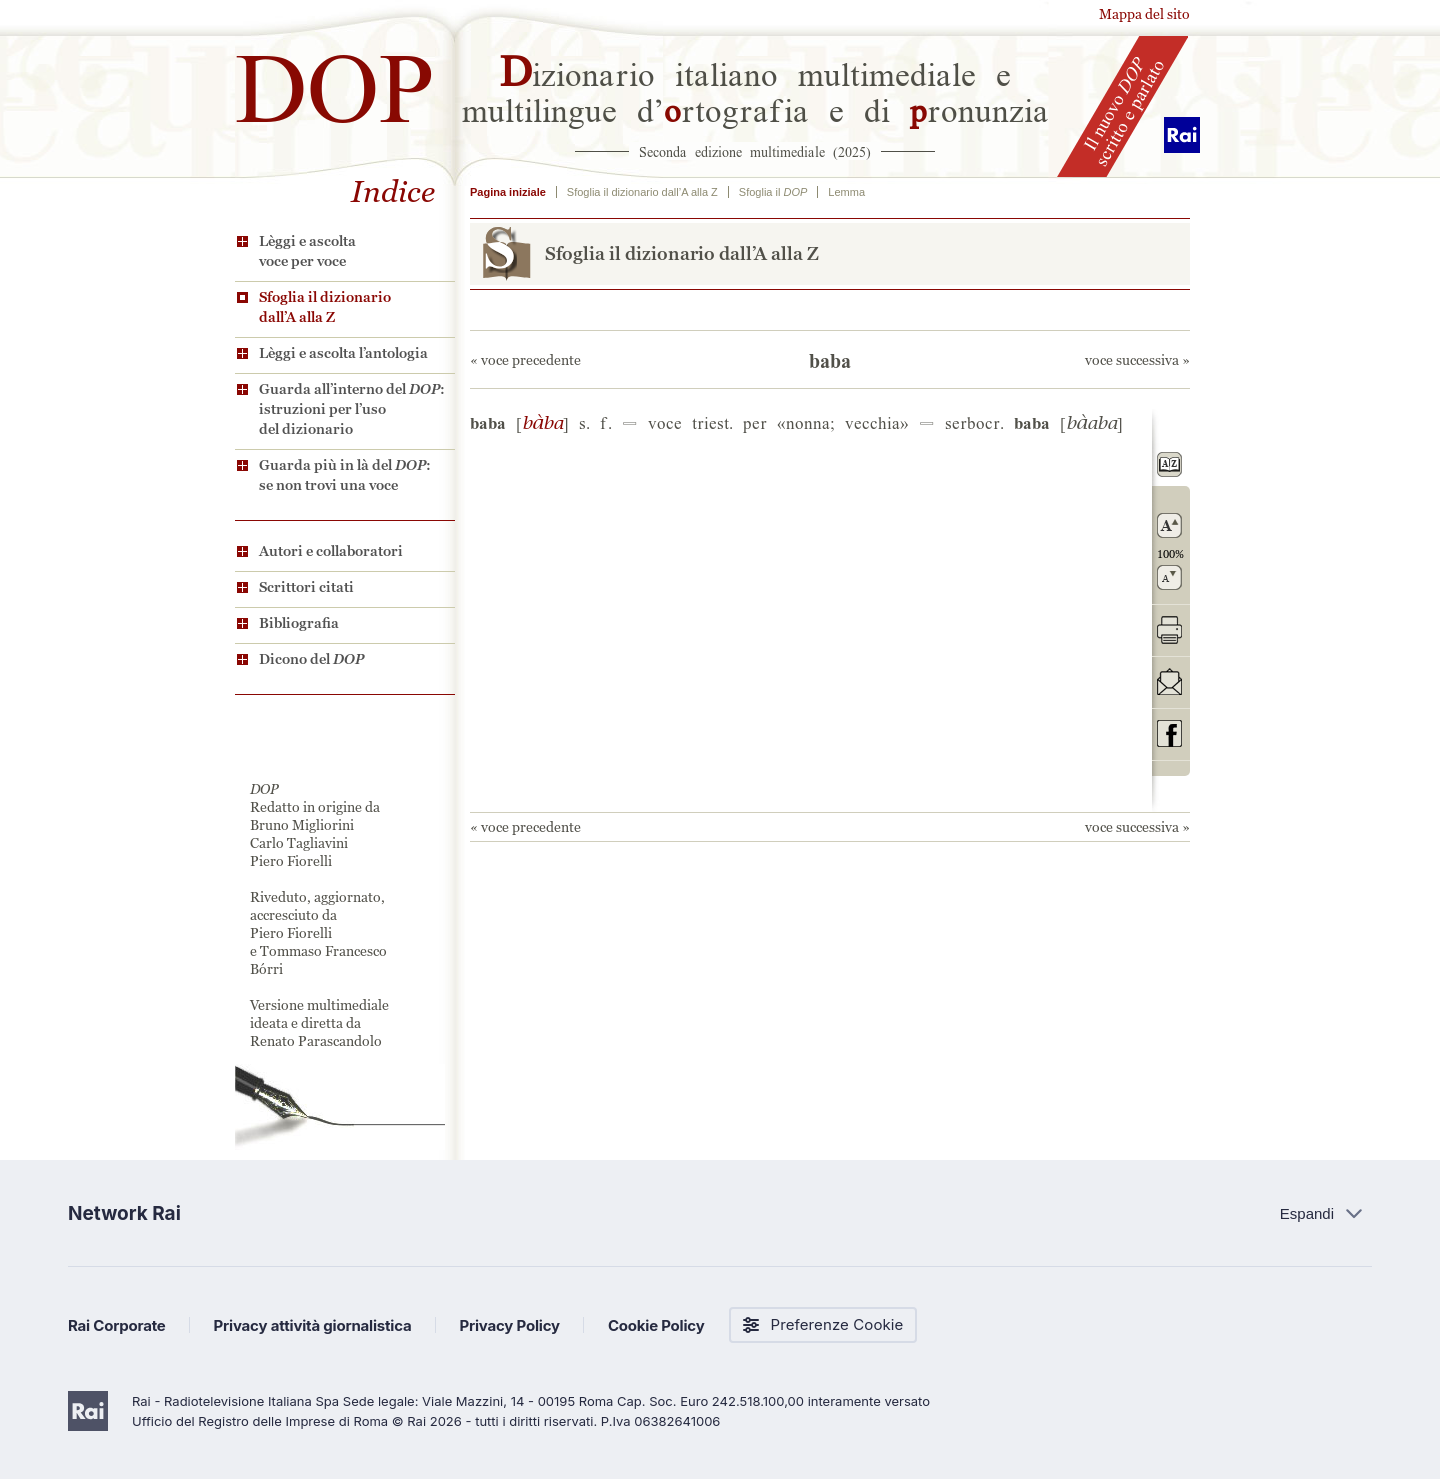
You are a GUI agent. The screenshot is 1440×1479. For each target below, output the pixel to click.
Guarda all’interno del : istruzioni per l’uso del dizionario (352, 409)
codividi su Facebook (1169, 733)
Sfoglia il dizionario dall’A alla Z (325, 307)
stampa (1169, 629)
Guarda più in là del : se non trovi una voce (345, 475)
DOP (335, 79)
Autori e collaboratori (331, 551)
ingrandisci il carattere (1169, 525)
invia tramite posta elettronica (1169, 681)
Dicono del (311, 659)
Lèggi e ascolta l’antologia (343, 353)
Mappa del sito (1144, 14)
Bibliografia (299, 623)
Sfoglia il (773, 192)
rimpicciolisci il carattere (1169, 577)
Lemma (846, 192)
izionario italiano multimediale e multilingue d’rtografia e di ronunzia (755, 90)
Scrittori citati (306, 587)
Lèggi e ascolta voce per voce (307, 251)
